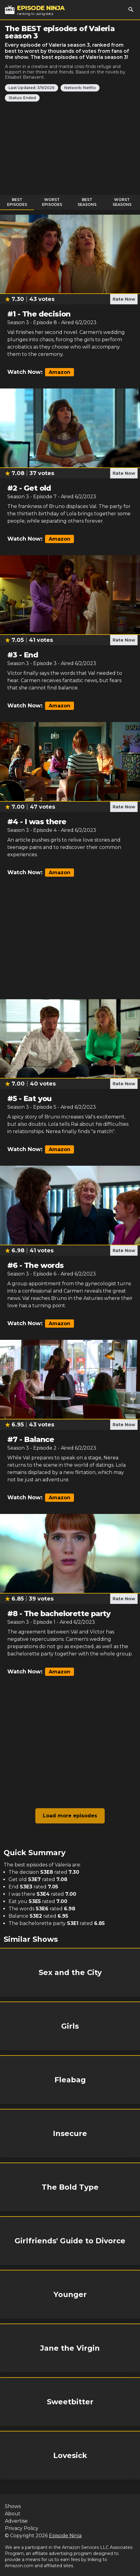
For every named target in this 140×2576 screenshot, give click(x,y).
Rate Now (124, 299)
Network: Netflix (80, 87)
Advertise (16, 2521)
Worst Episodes (52, 202)
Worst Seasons (122, 202)
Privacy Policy (21, 2528)
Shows (13, 2506)
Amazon (59, 372)
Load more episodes (70, 1816)
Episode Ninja (65, 2535)
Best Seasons (87, 202)
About (12, 2514)
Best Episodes (17, 202)
